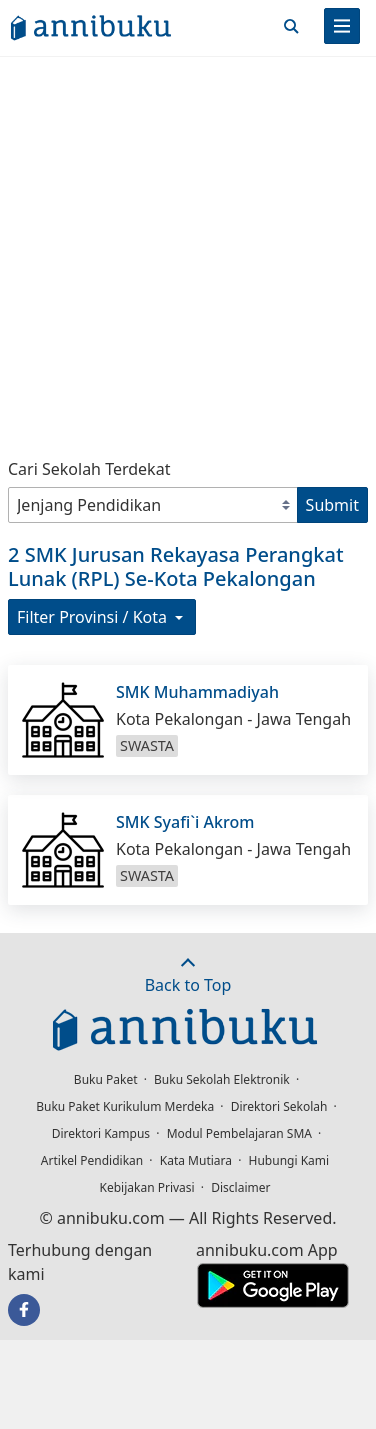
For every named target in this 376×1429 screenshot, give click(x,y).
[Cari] (291, 26)
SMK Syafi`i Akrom (185, 822)
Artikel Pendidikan (92, 1160)
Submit (332, 505)
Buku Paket (106, 1079)
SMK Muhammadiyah (197, 692)
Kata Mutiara (196, 1160)
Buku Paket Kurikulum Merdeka (125, 1106)
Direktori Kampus (101, 1133)
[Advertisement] (188, 253)
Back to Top (188, 975)
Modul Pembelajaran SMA (239, 1133)
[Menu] (342, 26)
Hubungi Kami (289, 1160)
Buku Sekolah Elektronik (222, 1079)
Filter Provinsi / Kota (102, 617)
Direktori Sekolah (279, 1106)
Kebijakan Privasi (147, 1187)
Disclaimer (240, 1187)
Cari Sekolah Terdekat (89, 469)
